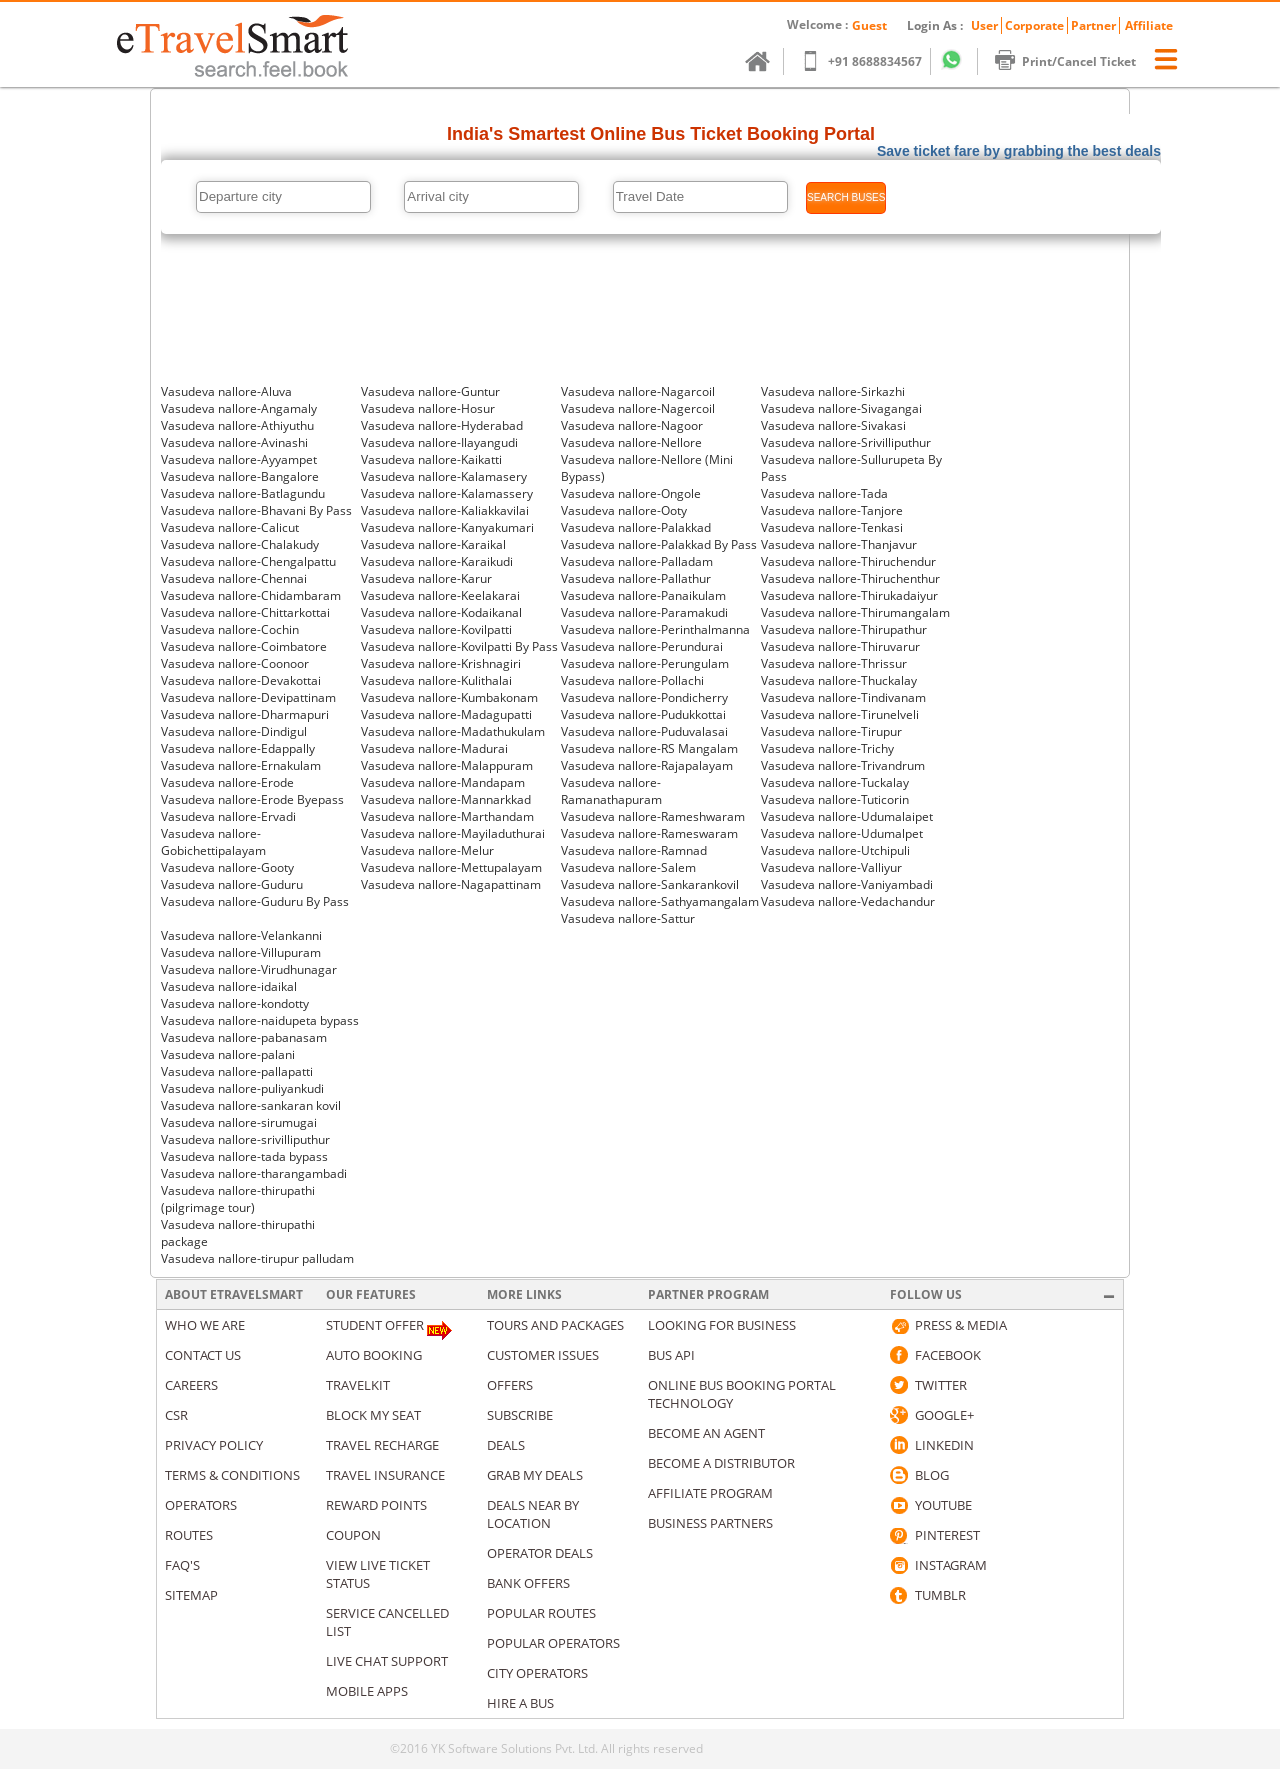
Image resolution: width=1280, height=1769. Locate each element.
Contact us (203, 1355)
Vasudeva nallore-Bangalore (240, 476)
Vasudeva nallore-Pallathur (636, 578)
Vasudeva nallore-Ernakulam (241, 765)
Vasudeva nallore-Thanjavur (839, 544)
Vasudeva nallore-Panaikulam (643, 595)
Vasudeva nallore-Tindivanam (843, 697)
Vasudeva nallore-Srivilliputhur (846, 442)
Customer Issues (543, 1355)
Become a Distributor (721, 1463)
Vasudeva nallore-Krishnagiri (441, 663)
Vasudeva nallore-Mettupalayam (451, 867)
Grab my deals (535, 1475)
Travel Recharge (382, 1445)
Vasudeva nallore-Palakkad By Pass (659, 544)
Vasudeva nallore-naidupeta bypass (260, 1020)
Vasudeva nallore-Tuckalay (835, 782)
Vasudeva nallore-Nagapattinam (451, 884)
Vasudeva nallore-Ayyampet (239, 459)
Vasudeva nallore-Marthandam (447, 816)
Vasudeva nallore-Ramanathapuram (611, 791)
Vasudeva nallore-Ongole (631, 493)
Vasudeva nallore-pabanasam (244, 1037)
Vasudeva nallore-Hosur (428, 408)
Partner (1093, 25)
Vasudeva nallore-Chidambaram (251, 595)
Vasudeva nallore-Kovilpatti (436, 629)
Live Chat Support (387, 1661)
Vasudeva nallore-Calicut (230, 527)
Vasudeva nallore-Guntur (430, 391)
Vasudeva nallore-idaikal (229, 986)
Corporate (1034, 25)
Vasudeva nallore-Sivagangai (841, 408)
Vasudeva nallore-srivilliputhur (245, 1139)
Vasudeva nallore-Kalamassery (447, 493)
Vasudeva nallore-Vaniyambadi (847, 884)
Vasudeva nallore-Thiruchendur (848, 561)
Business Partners (710, 1523)
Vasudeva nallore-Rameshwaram (653, 816)
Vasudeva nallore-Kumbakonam (449, 697)
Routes (189, 1535)
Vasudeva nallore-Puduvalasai (644, 731)
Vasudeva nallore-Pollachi (632, 680)
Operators (201, 1505)
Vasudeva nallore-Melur (427, 850)
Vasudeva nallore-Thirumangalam (855, 612)
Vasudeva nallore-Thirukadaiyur (849, 595)
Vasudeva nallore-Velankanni (241, 935)
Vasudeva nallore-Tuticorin (835, 799)
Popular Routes (541, 1613)
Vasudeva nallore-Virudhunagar (249, 969)
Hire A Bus (520, 1703)
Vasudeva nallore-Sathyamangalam (660, 901)
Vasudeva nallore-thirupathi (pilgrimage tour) (238, 1199)
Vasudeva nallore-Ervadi (228, 816)
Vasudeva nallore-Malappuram (447, 765)
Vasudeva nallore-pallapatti (237, 1071)
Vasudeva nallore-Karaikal (433, 544)
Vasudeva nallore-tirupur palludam (257, 1258)
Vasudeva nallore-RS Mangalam (649, 748)
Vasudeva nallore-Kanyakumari (447, 527)
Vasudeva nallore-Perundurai (642, 646)
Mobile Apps (367, 1691)
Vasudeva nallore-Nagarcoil (638, 391)
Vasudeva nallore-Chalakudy (240, 544)
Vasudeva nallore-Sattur (628, 918)
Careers (191, 1385)
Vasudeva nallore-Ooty (624, 510)
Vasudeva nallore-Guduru (232, 884)
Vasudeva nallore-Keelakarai (440, 595)
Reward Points (376, 1505)
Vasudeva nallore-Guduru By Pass (255, 901)
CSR (176, 1415)
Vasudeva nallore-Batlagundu (243, 493)
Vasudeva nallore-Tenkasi (832, 527)
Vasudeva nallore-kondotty (235, 1003)
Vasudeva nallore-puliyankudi (242, 1088)
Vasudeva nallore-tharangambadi (254, 1173)
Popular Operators (553, 1643)
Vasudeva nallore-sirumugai (239, 1122)
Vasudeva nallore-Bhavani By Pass (256, 510)
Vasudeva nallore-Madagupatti (446, 714)
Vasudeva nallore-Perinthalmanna (655, 629)
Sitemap (191, 1595)
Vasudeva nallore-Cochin (230, 629)
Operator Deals (540, 1553)
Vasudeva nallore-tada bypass (244, 1156)
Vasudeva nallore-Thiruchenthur (850, 578)
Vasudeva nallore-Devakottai (241, 680)
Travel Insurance (385, 1475)
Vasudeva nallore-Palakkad (636, 527)
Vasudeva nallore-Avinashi (234, 442)
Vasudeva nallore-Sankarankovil (650, 884)
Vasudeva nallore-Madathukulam (453, 731)
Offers (510, 1385)
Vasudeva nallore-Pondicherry (644, 697)
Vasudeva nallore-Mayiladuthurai (453, 833)
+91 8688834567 (871, 61)
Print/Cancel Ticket (1075, 61)
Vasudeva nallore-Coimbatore (244, 646)
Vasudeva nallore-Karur (426, 578)
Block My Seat (373, 1415)
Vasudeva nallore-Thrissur (834, 663)
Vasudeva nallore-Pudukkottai (643, 714)
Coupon (353, 1535)
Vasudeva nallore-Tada (824, 493)
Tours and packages (555, 1325)
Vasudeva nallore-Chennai (234, 578)
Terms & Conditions (232, 1475)
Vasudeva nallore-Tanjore (832, 510)
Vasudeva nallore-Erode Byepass (252, 799)
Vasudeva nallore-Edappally (238, 748)
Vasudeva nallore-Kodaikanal (441, 612)
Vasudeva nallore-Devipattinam (248, 697)
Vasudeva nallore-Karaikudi (437, 561)
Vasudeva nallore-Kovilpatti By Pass (459, 646)
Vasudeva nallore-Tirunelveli (840, 714)
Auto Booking (374, 1355)
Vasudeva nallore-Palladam (637, 561)
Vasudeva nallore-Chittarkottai (245, 612)
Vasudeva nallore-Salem (628, 867)
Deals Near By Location (533, 1514)
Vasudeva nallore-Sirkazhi (833, 391)
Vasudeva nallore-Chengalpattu (248, 561)
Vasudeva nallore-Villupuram (241, 952)
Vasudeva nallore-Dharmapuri (245, 714)
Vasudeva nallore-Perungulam (645, 663)
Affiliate (1149, 25)
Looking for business (722, 1325)
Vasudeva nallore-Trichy (827, 748)
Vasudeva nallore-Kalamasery (444, 476)
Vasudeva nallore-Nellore (631, 442)
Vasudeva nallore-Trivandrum (843, 765)
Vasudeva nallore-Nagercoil (638, 408)
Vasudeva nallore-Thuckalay (839, 680)
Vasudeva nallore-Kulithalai (436, 680)
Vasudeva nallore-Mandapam (443, 782)
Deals (506, 1445)
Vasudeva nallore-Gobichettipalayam (213, 842)
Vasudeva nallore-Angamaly (239, 408)
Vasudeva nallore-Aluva (226, 391)
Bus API (671, 1355)
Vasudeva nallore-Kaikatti (431, 459)
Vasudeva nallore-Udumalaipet (847, 816)
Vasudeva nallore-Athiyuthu (237, 425)
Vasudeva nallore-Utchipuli (835, 850)
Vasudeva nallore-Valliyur (831, 867)
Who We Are (205, 1325)
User (984, 25)
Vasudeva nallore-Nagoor (632, 425)
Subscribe (520, 1415)
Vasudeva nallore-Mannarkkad (446, 799)
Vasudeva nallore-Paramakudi (644, 612)
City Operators (537, 1673)
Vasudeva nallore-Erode (227, 782)
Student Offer (375, 1325)
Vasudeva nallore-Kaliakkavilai (445, 510)
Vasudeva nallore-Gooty (227, 867)
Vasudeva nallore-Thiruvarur (840, 646)
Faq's (182, 1565)
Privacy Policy (214, 1445)
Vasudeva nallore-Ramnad (634, 850)
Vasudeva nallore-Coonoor (235, 663)
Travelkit (358, 1385)
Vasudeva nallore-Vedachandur (848, 901)
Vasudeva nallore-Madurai (434, 748)
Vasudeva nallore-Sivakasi (833, 425)
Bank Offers (528, 1583)
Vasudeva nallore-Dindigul (234, 731)
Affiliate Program (710, 1493)
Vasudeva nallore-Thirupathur (844, 629)
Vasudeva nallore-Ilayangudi (439, 442)
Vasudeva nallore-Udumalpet (842, 833)
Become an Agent (706, 1433)
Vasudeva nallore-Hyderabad (442, 425)
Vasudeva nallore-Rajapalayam (647, 765)
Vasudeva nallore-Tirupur (831, 731)
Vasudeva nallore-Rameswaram (649, 833)
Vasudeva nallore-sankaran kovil (251, 1105)
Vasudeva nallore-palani (228, 1054)
